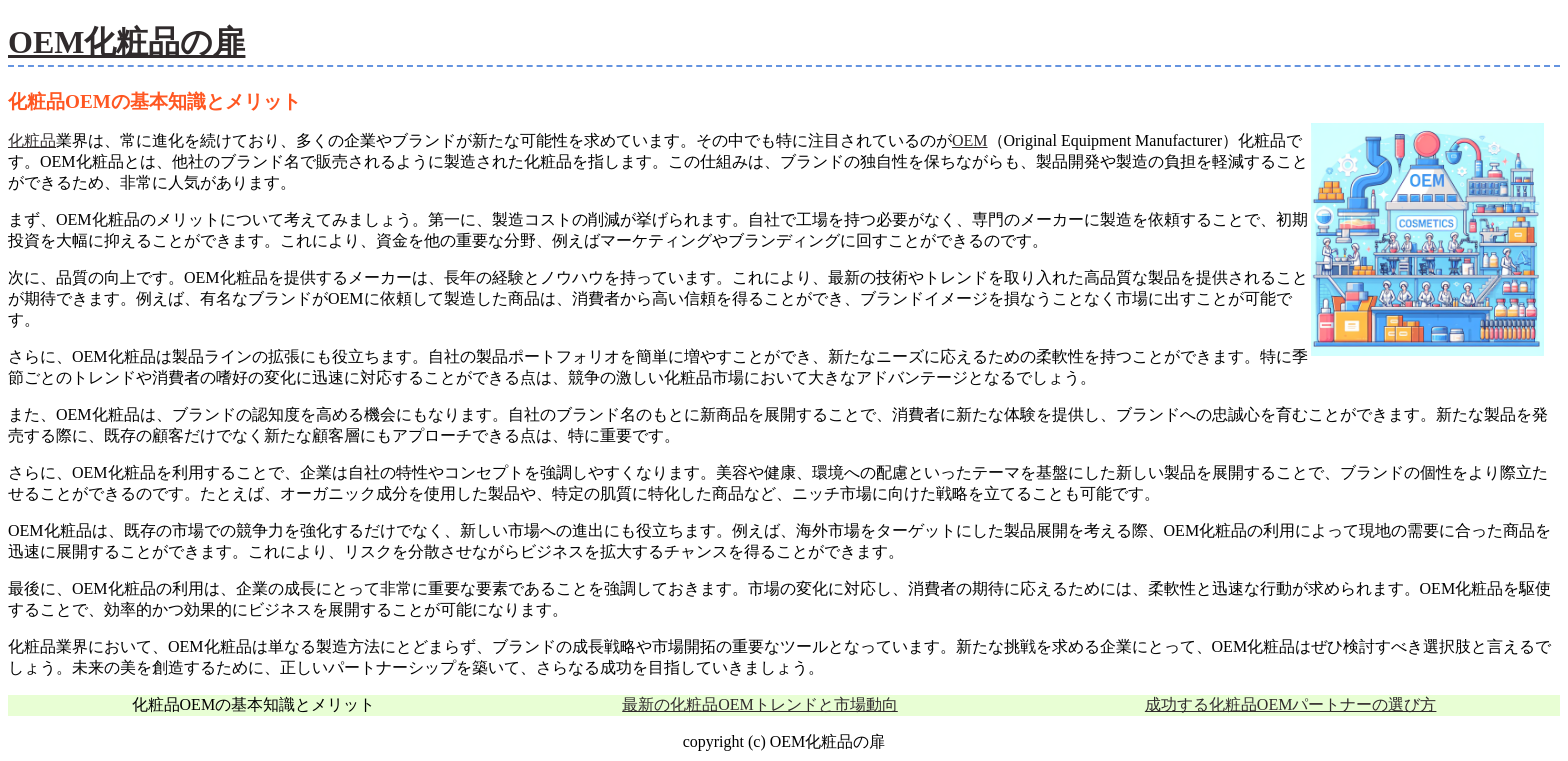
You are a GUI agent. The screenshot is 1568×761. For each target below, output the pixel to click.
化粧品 (32, 140)
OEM (970, 140)
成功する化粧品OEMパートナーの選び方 (1291, 704)
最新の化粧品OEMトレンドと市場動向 (760, 704)
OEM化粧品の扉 (126, 42)
